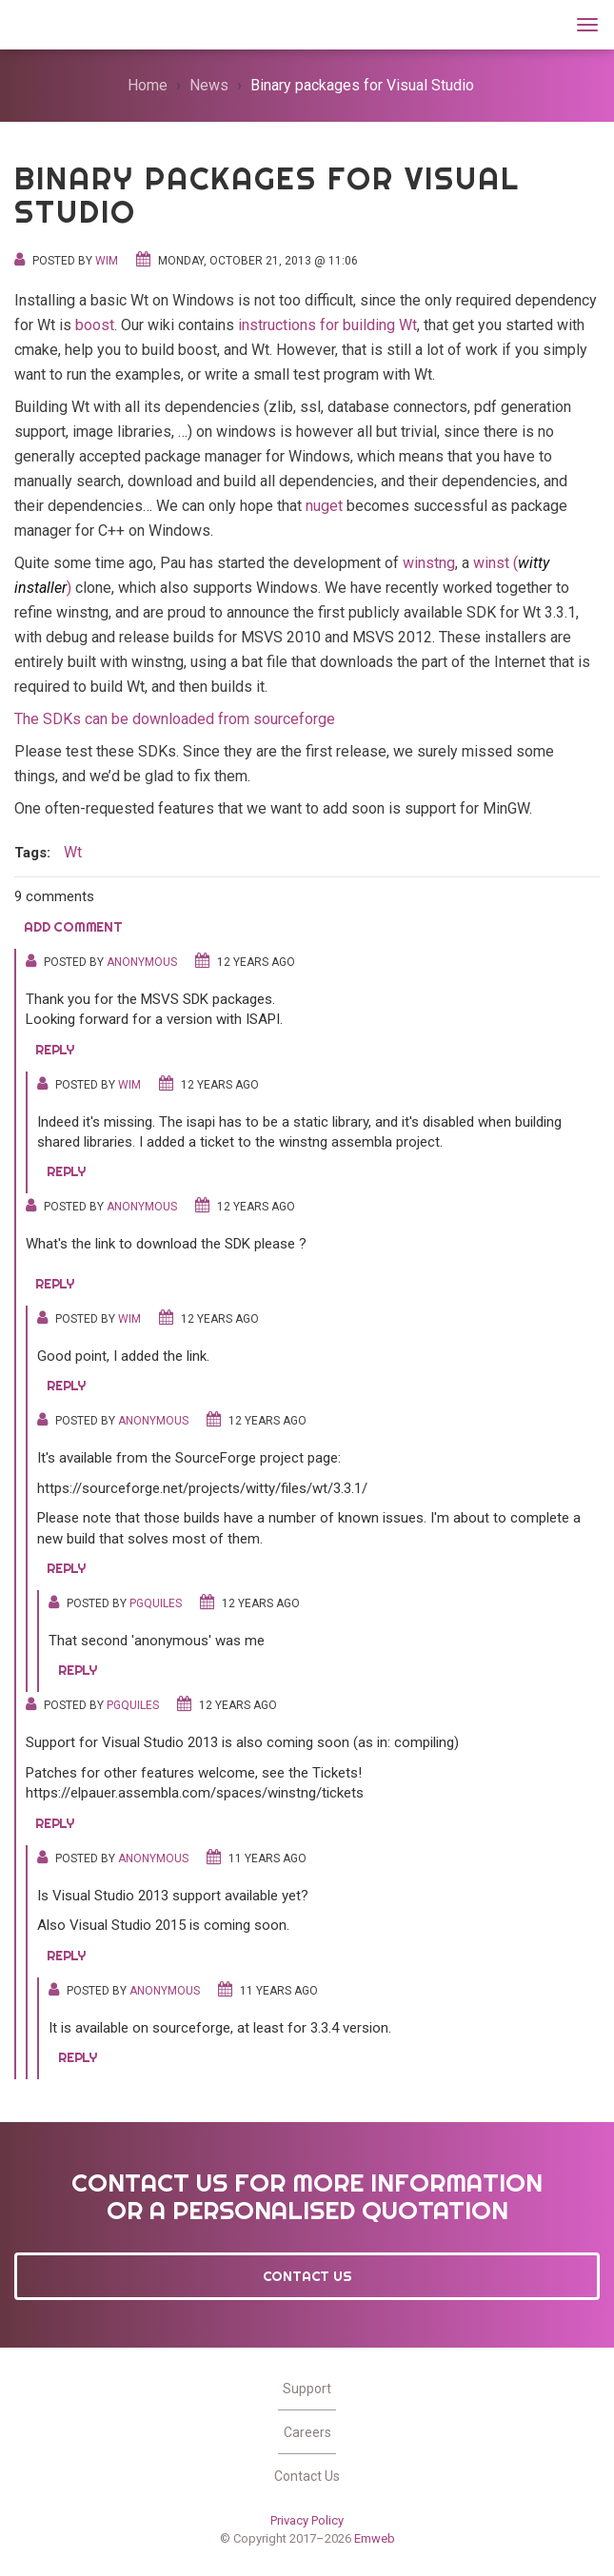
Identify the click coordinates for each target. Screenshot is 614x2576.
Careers (307, 2432)
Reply (54, 1049)
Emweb (374, 2538)
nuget (324, 506)
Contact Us (307, 2276)
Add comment (73, 926)
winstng (429, 563)
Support (307, 2388)
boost (94, 325)
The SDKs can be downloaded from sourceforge (174, 719)
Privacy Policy (307, 2520)
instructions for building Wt (327, 325)
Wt (37, 22)
